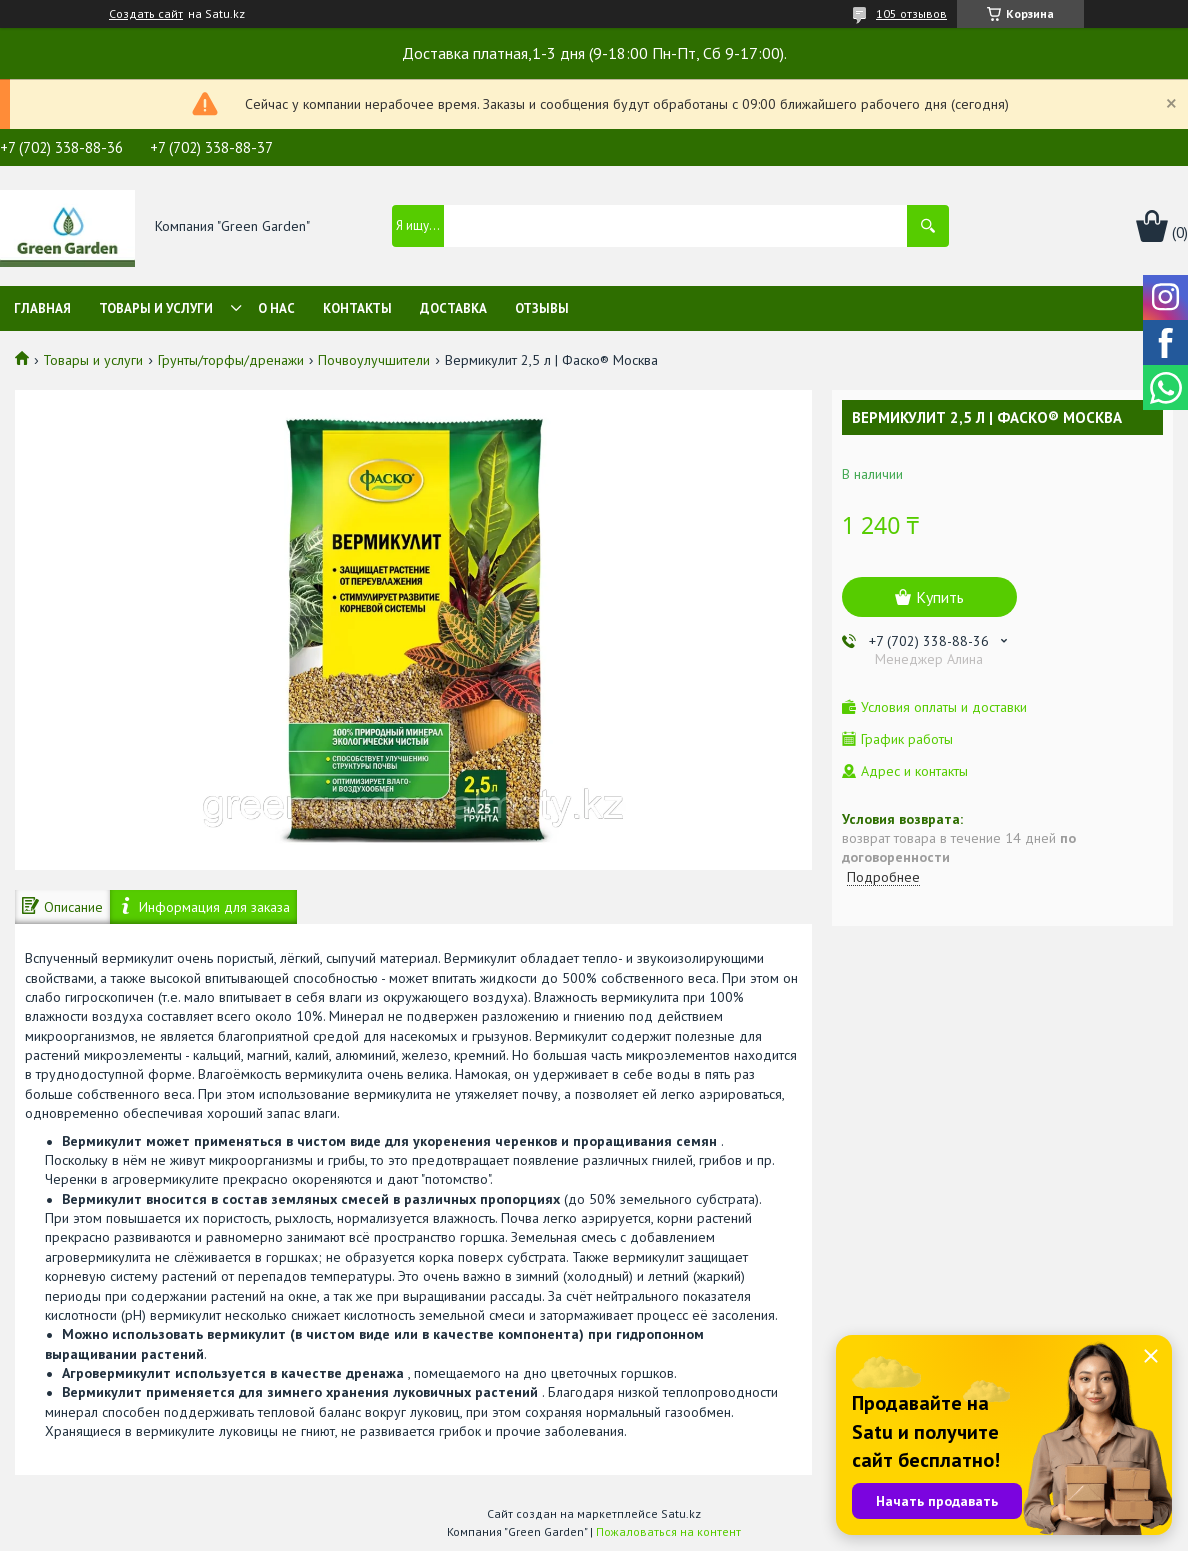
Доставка (453, 308)
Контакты (357, 308)
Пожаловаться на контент (668, 1531)
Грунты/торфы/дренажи (231, 360)
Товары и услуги (156, 308)
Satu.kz (681, 1513)
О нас (276, 308)
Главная (42, 308)
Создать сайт (146, 14)
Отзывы (542, 308)
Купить (940, 597)
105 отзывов (911, 13)
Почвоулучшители (374, 360)
